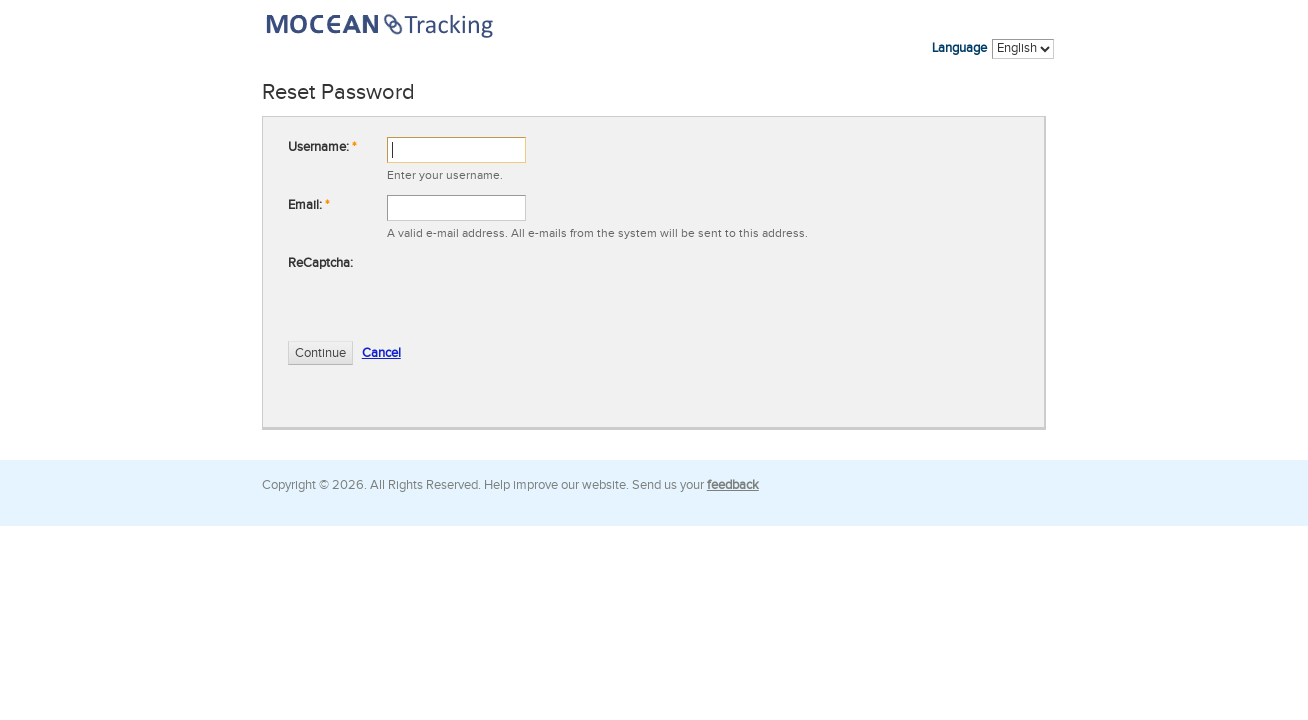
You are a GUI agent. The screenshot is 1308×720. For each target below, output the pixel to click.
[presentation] (539, 292)
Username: (322, 147)
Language (959, 48)
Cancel (381, 353)
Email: (308, 205)
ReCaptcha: (320, 263)
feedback (733, 485)
